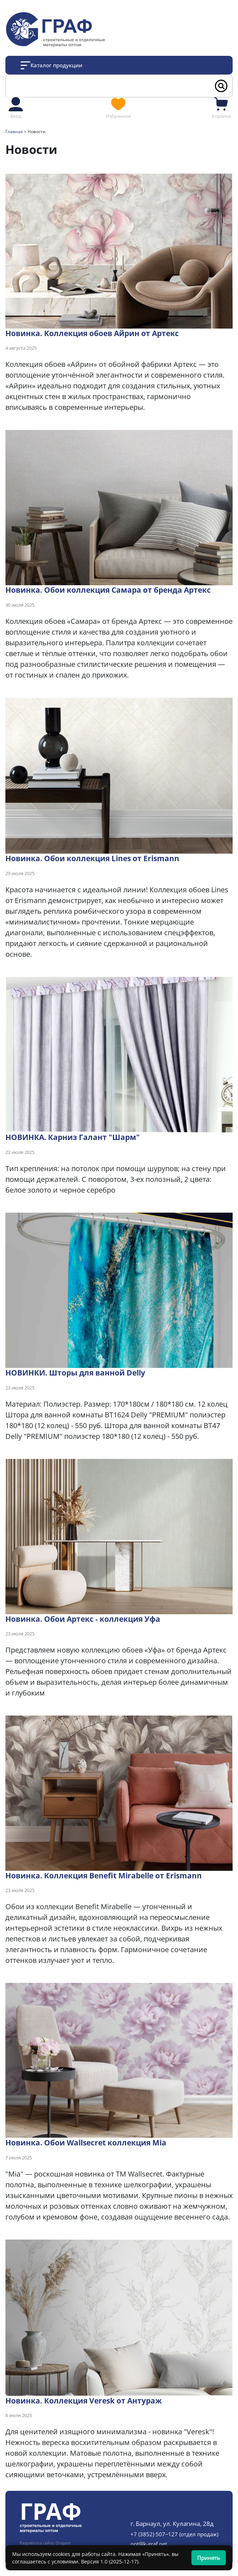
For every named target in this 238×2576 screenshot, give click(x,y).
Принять (208, 2557)
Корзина (221, 107)
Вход (15, 107)
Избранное (118, 107)
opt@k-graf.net (148, 2543)
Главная (14, 131)
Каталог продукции (56, 65)
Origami (63, 2543)
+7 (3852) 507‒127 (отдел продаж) (174, 2534)
